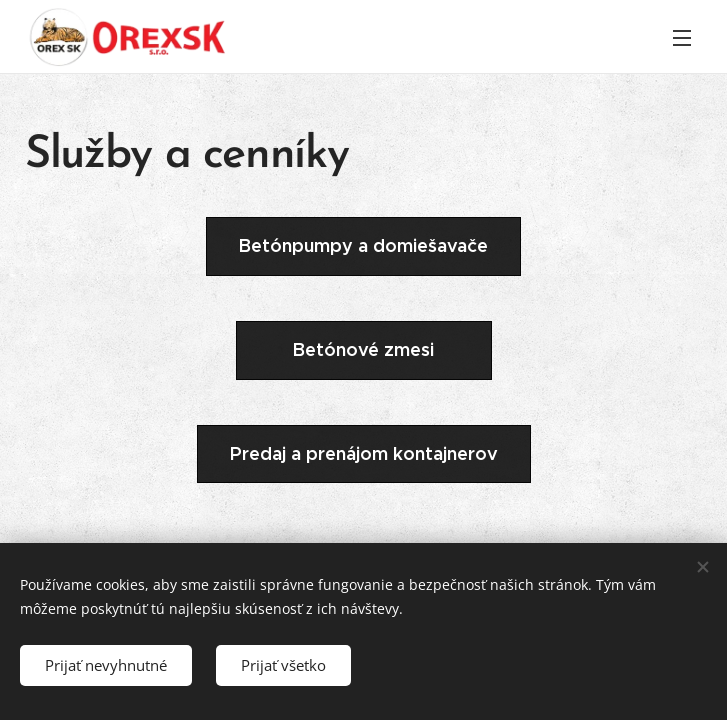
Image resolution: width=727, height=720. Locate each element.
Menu (682, 38)
